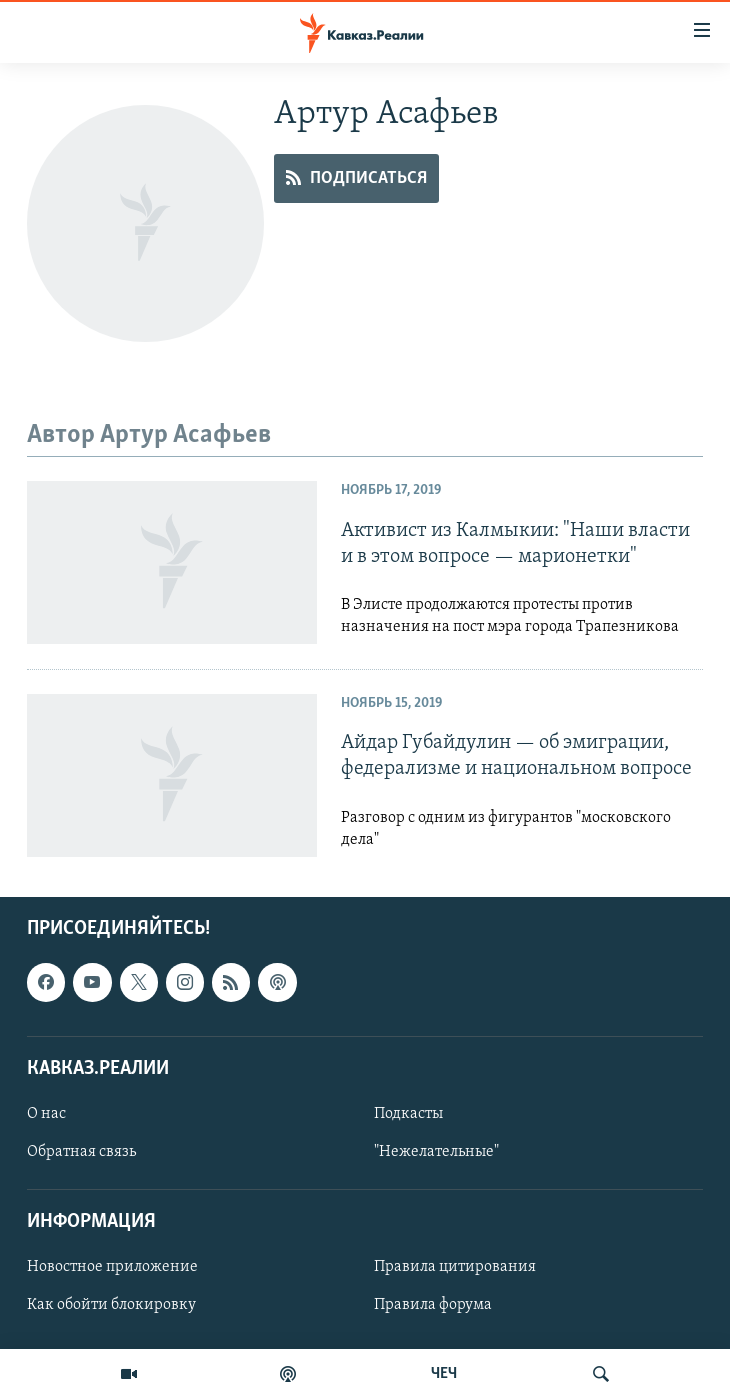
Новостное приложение (112, 1267)
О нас (46, 1114)
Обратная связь (81, 1152)
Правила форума (433, 1305)
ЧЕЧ (444, 1374)
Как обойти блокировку (111, 1305)
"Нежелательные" (436, 1152)
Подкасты (408, 1114)
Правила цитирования (455, 1267)
